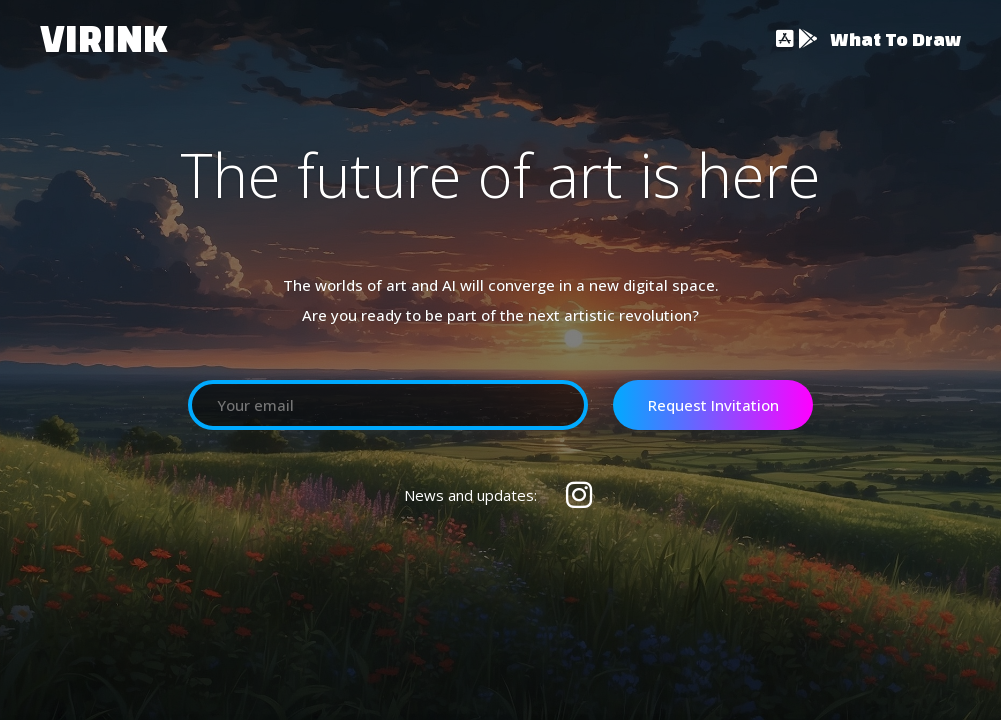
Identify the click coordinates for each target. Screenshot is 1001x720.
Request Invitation (713, 405)
